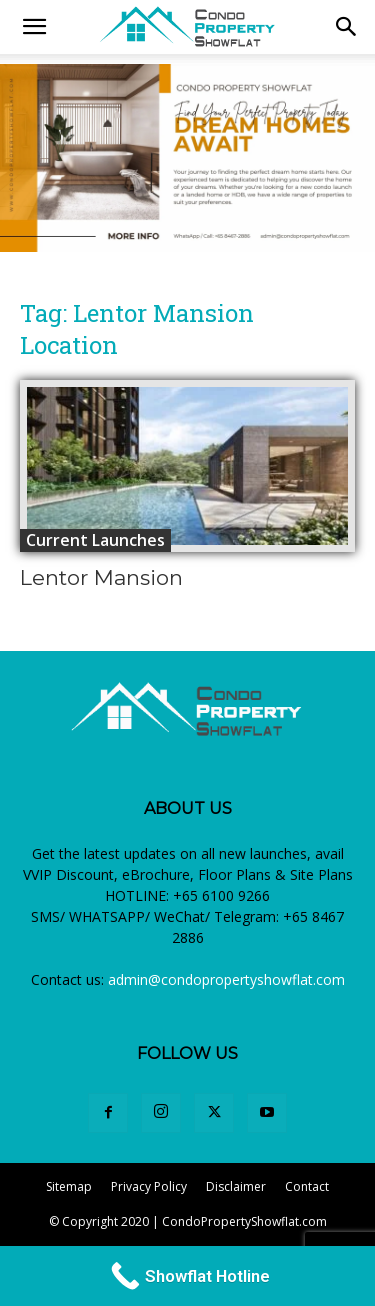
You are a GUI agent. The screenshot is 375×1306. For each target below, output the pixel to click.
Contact (307, 1186)
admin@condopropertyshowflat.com (226, 979)
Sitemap (69, 1186)
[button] (347, 27)
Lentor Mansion (101, 577)
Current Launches (95, 540)
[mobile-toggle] (34, 27)
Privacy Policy (149, 1186)
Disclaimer (236, 1186)
